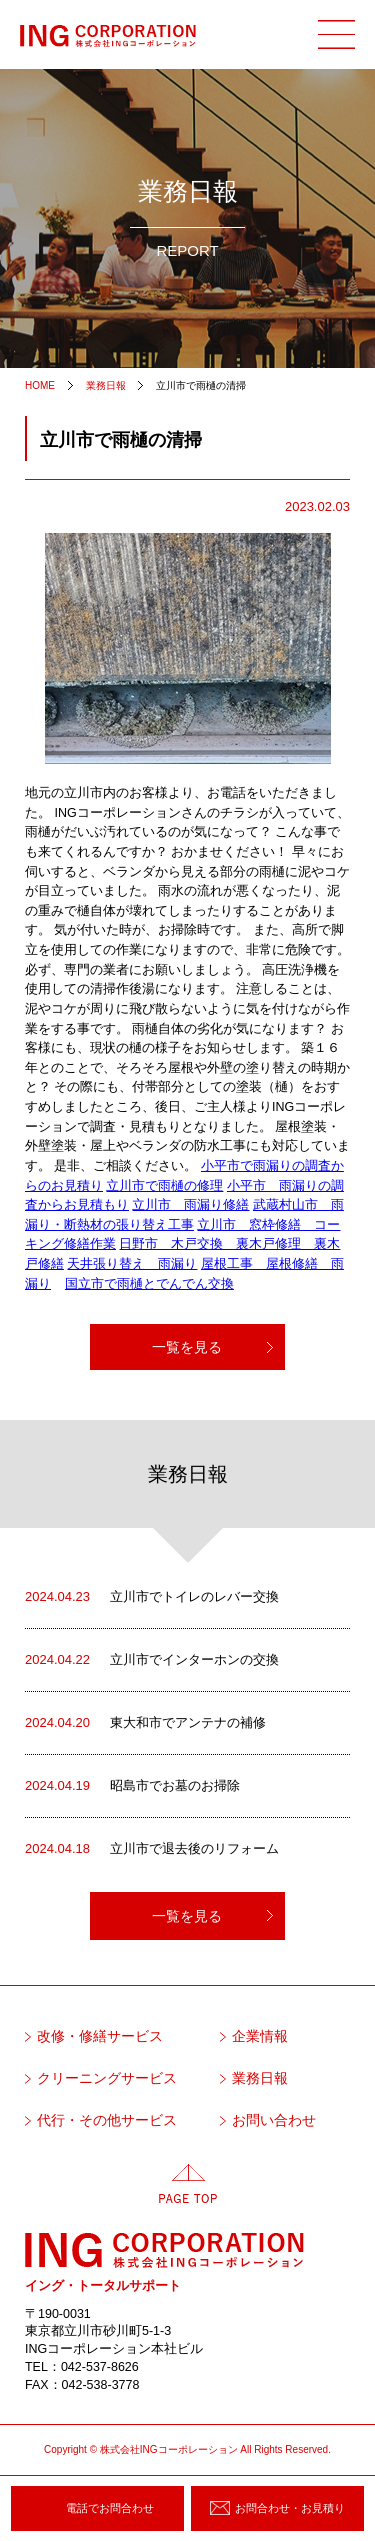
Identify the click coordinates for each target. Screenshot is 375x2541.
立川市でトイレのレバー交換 (152, 1597)
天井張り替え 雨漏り (132, 1264)
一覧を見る (187, 1347)
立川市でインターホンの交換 (152, 1660)
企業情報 (260, 2036)
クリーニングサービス (107, 2078)
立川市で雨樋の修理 (164, 1186)
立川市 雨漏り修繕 (190, 1205)
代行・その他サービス (107, 2120)
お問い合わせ (274, 2120)
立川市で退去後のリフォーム (152, 1849)
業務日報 (260, 2078)
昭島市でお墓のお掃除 (132, 1786)
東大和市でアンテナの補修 (145, 1723)
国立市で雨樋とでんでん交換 (149, 1284)
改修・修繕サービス (100, 2036)
